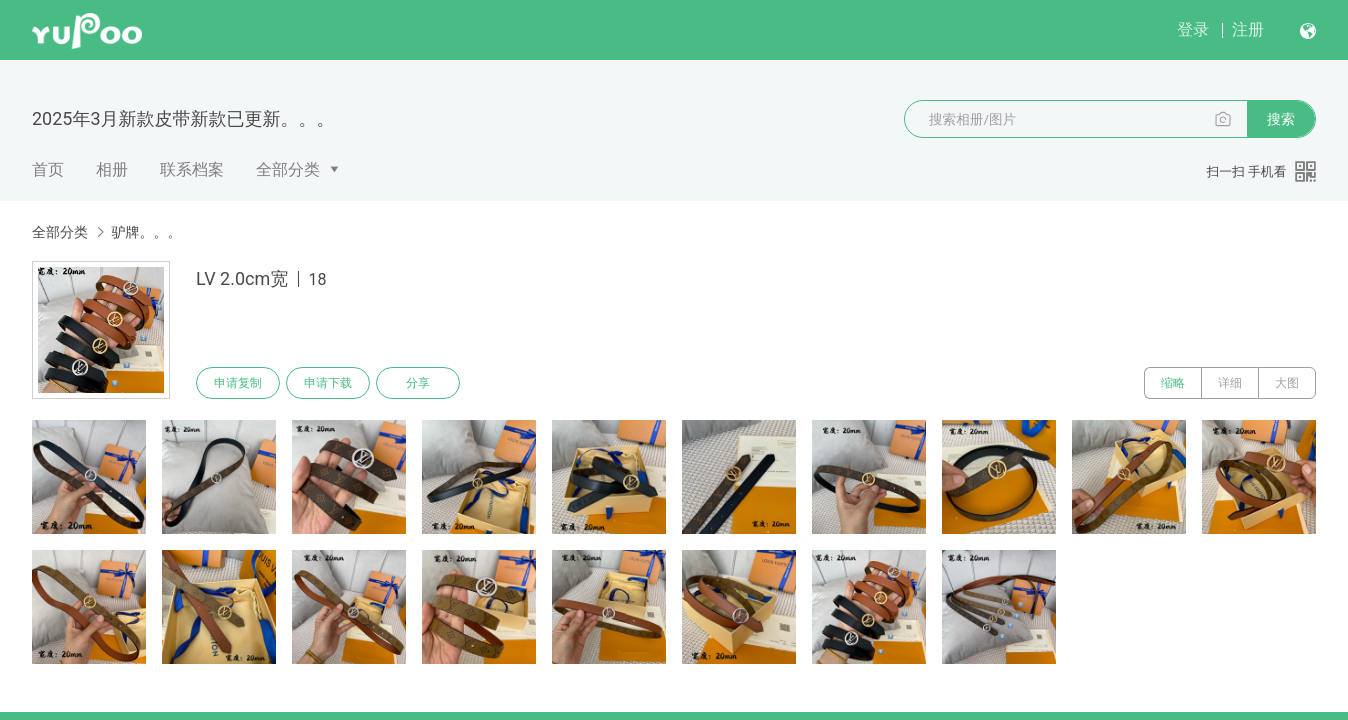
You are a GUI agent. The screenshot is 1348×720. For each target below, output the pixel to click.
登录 (1193, 29)
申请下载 (328, 383)
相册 (112, 169)
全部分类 (288, 169)
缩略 (1173, 383)
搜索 (1281, 119)
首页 (48, 169)
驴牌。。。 (146, 232)
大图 (1287, 383)
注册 (1248, 29)
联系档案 (192, 169)
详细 (1230, 383)
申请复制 (238, 383)
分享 (418, 383)
